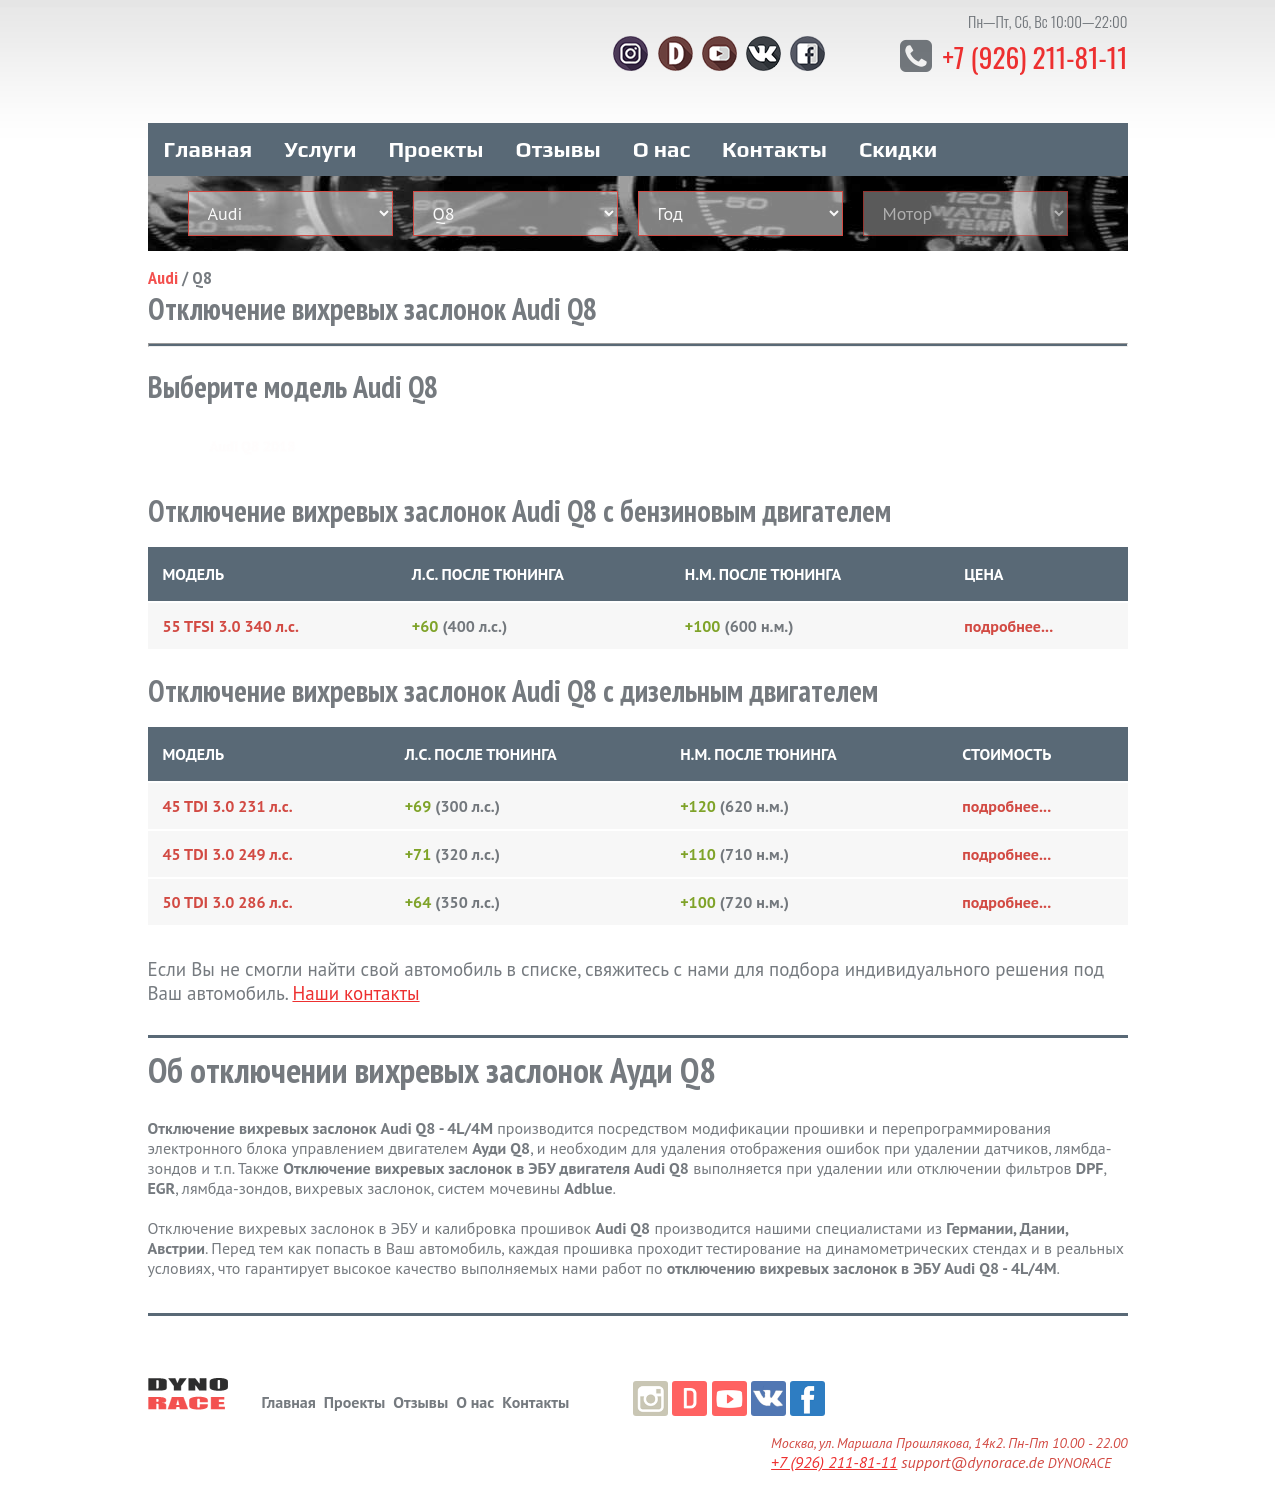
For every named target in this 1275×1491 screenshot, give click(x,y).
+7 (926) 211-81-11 (1019, 54)
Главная (208, 128)
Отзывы (557, 128)
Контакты (774, 128)
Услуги (320, 128)
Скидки (898, 128)
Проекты (435, 128)
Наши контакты (355, 972)
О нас (661, 128)
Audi (163, 256)
